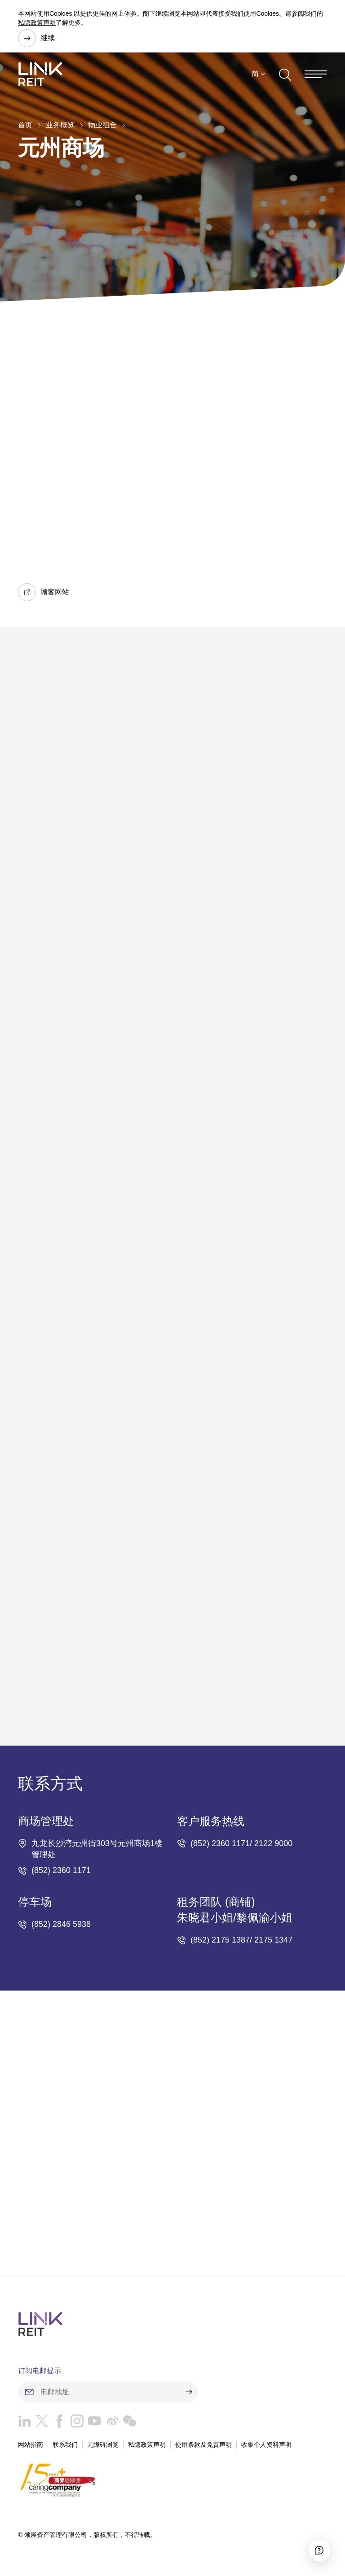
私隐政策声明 (37, 22)
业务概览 (60, 125)
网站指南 (30, 2445)
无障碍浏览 (103, 2445)
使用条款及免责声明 (203, 2445)
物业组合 (102, 125)
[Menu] (316, 76)
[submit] (189, 2392)
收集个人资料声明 (266, 2445)
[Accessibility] (316, 2547)
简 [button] (255, 75)
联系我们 (65, 2445)
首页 (25, 125)
